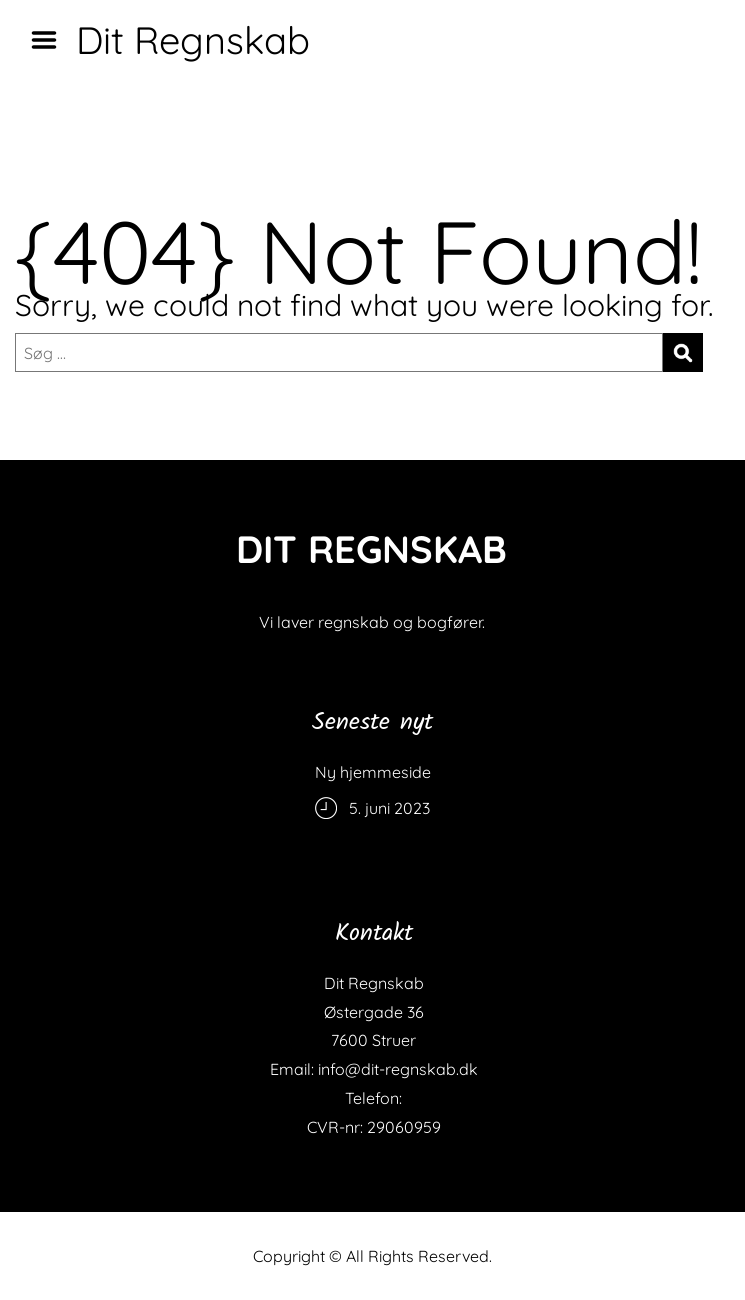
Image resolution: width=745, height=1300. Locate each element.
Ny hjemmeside (373, 772)
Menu (51, 40)
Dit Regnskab (193, 40)
